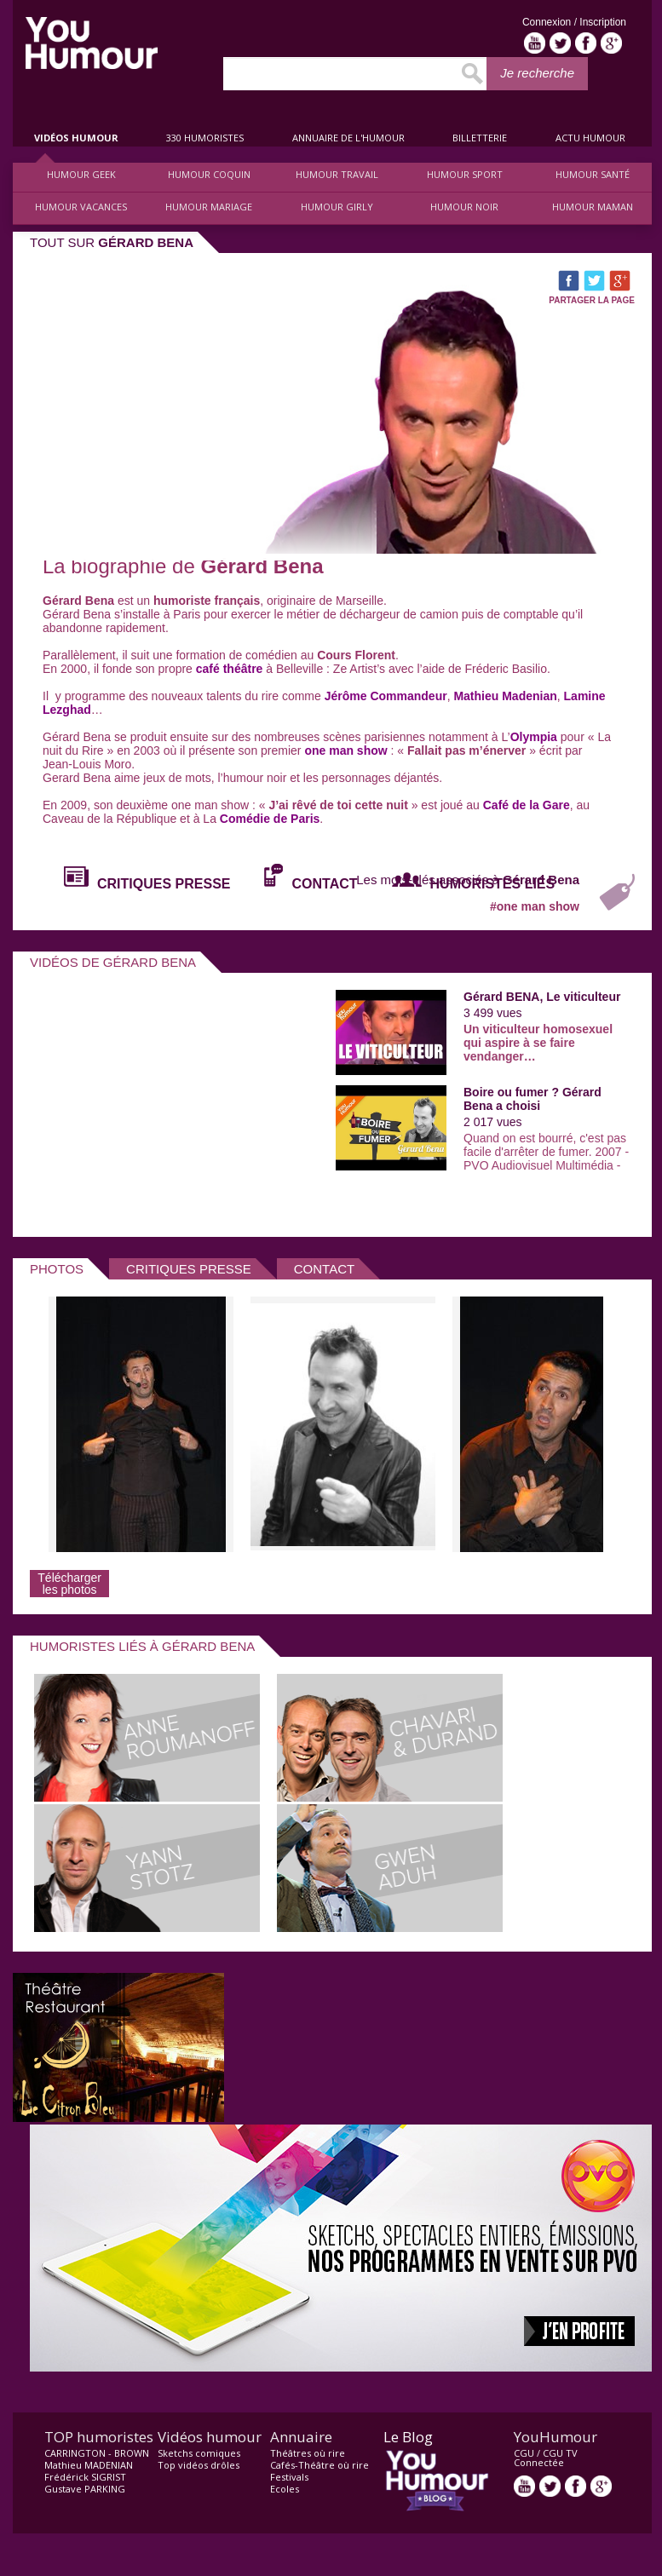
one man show (345, 750)
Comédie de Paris (270, 818)
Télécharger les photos (69, 1583)
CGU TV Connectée (546, 2458)
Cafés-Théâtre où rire (319, 2464)
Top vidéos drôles (198, 2464)
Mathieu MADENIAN (88, 2464)
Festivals (289, 2476)
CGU (524, 2453)
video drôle (92, 43)
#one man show (534, 906)
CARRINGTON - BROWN (96, 2453)
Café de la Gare (526, 805)
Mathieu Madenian (504, 696)
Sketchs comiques (199, 2453)
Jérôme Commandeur (386, 696)
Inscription (602, 22)
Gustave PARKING (84, 2488)
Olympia (533, 737)
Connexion (548, 22)
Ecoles (284, 2488)
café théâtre (229, 669)
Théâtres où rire (307, 2453)
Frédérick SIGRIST (85, 2476)
